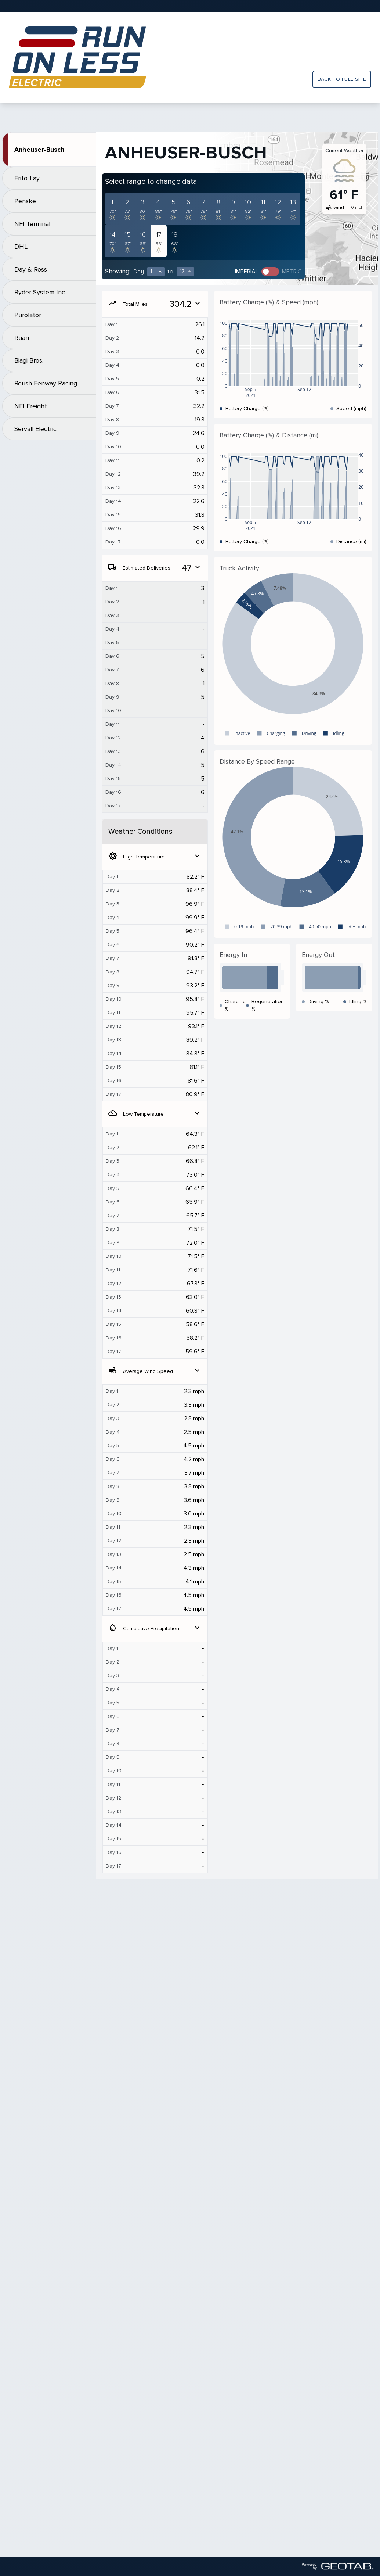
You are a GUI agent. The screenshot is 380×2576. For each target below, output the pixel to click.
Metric (292, 271)
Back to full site (342, 79)
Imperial (246, 271)
